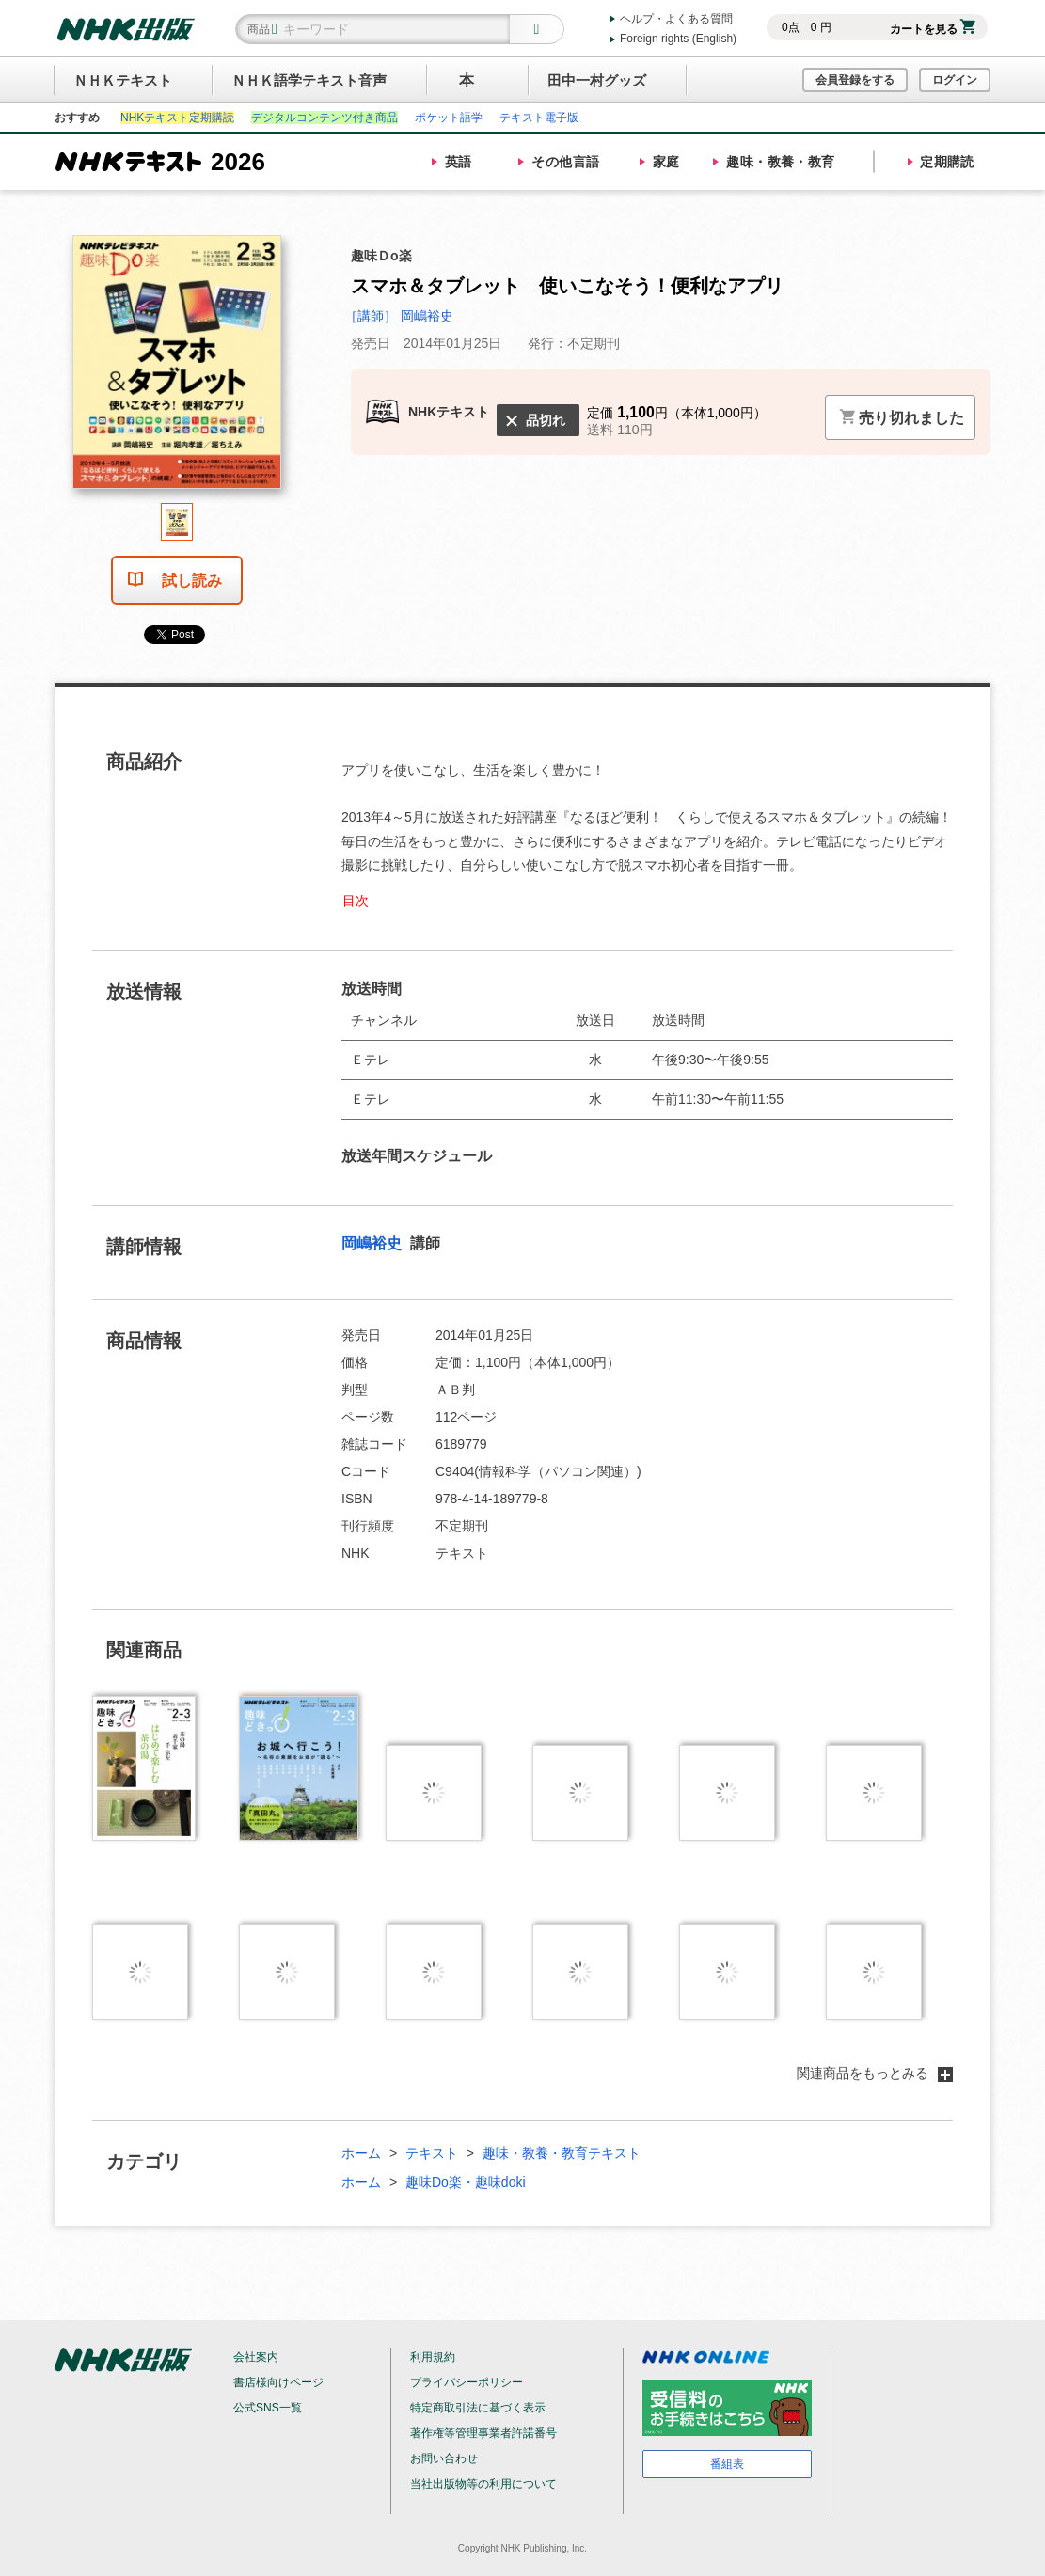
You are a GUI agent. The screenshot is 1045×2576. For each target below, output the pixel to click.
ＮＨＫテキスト (122, 80)
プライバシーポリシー (466, 2382)
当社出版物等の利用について (483, 2483)
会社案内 (255, 2357)
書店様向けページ (278, 2382)
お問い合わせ (444, 2458)
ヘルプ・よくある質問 (676, 18)
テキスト (431, 2152)
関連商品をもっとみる (875, 2073)
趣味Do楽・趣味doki (465, 2182)
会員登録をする (855, 79)
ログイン (954, 79)
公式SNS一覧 (267, 2407)
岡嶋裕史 (373, 1243)
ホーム (361, 2152)
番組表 (727, 2464)
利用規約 (432, 2357)
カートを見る (932, 29)
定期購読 (947, 161)
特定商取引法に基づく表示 (478, 2407)
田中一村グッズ (596, 80)
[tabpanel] (177, 369)
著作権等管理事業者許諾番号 (483, 2433)
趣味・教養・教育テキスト (562, 2152)
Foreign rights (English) (678, 38)
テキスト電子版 (538, 117)
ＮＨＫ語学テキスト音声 (309, 80)
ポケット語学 (449, 117)
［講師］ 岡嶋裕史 (398, 315)
